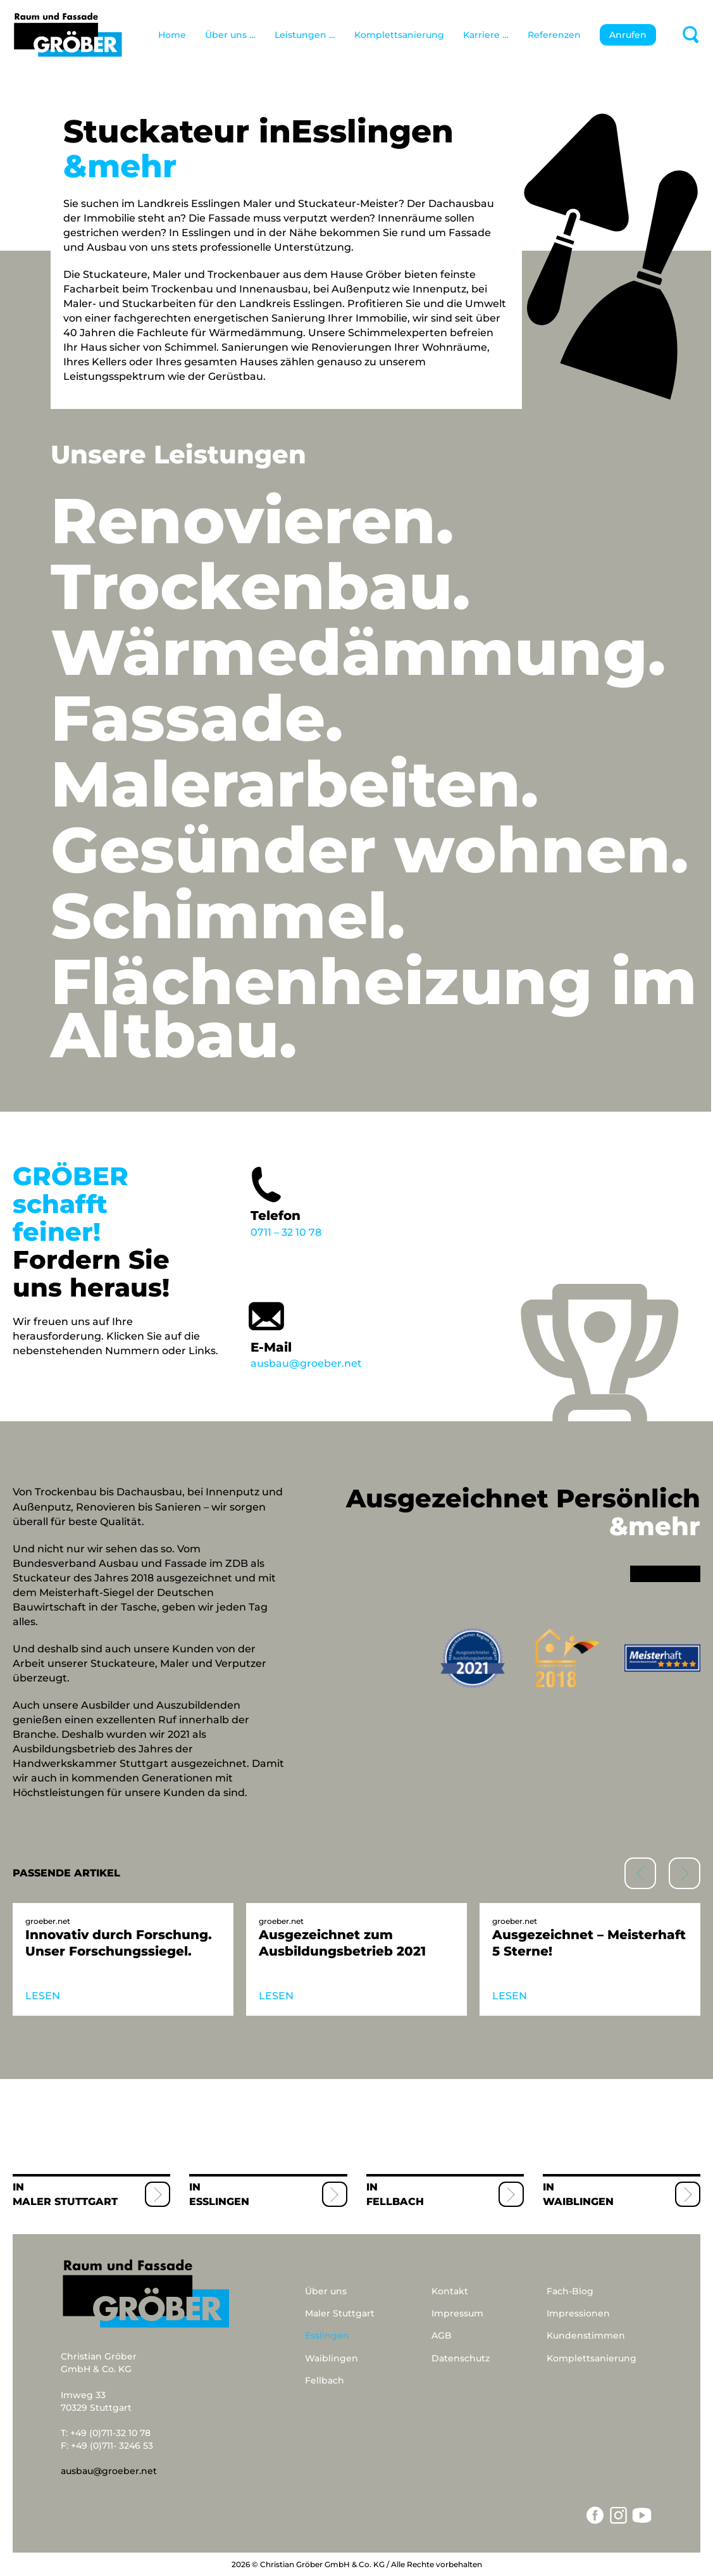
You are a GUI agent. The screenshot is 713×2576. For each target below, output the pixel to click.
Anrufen (628, 35)
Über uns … (230, 35)
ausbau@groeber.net (327, 1332)
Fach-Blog (570, 2291)
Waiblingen (578, 2202)
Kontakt (449, 2291)
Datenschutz (460, 2358)
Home (172, 35)
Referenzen (554, 35)
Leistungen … (305, 35)
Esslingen (219, 2202)
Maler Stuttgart (65, 2202)
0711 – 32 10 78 (327, 1200)
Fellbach (395, 2202)
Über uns (326, 2291)
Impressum (457, 2313)
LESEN (42, 1996)
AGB (441, 2335)
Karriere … (486, 35)
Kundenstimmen (586, 2335)
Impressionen (578, 2313)
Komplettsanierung (399, 35)
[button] (684, 1873)
